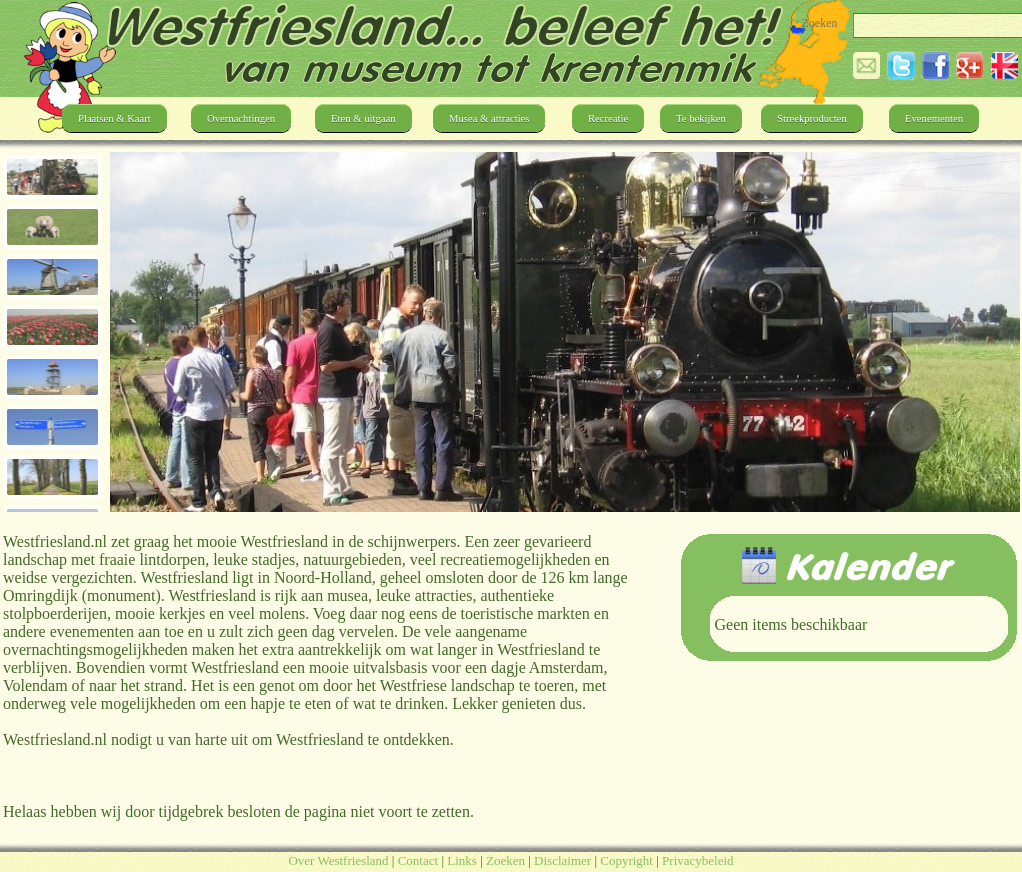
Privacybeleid (697, 860)
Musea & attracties (489, 118)
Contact (418, 860)
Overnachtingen (241, 118)
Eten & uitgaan (363, 118)
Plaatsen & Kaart (114, 118)
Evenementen (934, 118)
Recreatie (608, 118)
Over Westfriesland (338, 860)
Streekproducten (812, 118)
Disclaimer (562, 860)
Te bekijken (701, 118)
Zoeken (505, 860)
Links (462, 860)
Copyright (626, 860)
